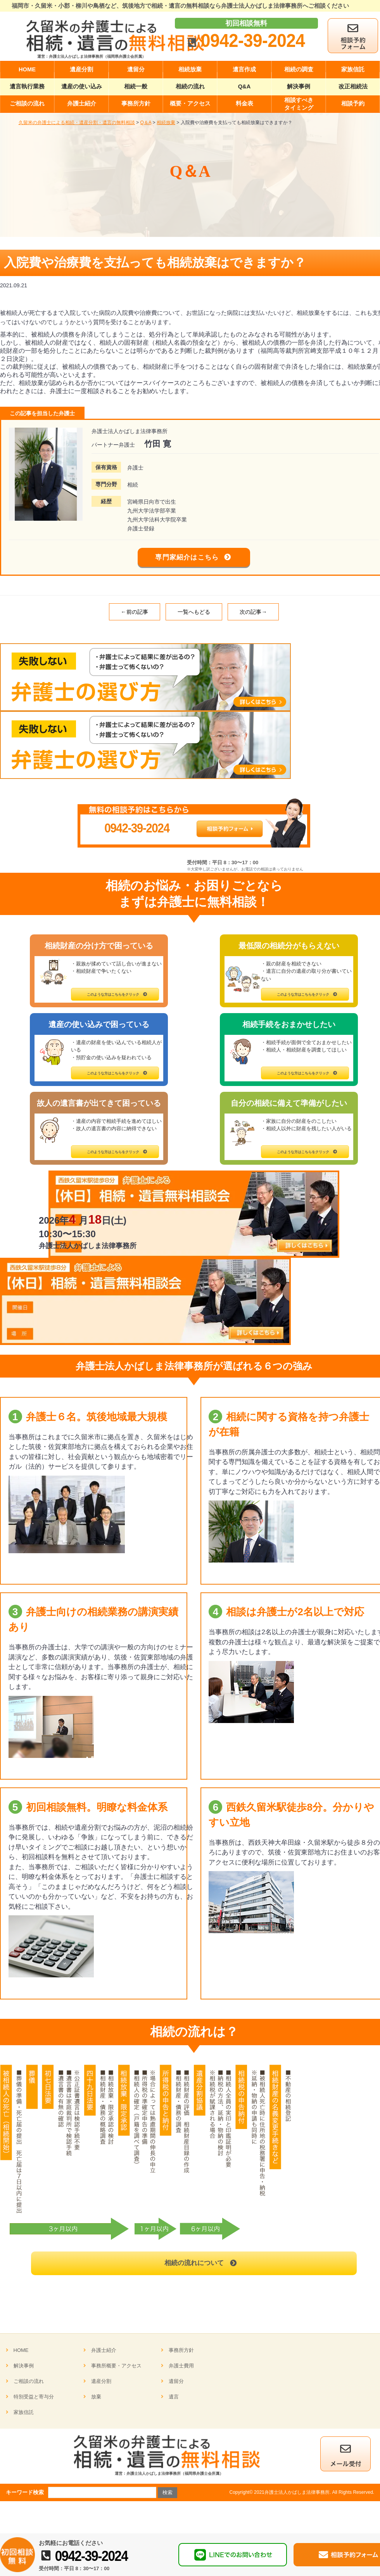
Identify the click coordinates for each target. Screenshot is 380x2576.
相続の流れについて (194, 2266)
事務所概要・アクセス (116, 2369)
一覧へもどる (194, 616)
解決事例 (24, 2369)
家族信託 (24, 2416)
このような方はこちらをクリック (113, 998)
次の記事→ (253, 616)
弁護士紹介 (103, 2354)
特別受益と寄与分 (34, 2400)
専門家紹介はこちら (186, 559)
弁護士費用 (181, 2369)
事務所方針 (181, 2354)
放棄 (96, 2400)
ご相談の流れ (29, 2385)
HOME (21, 2354)
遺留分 (176, 2385)
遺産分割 (101, 2385)
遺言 (174, 2400)
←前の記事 (134, 616)
